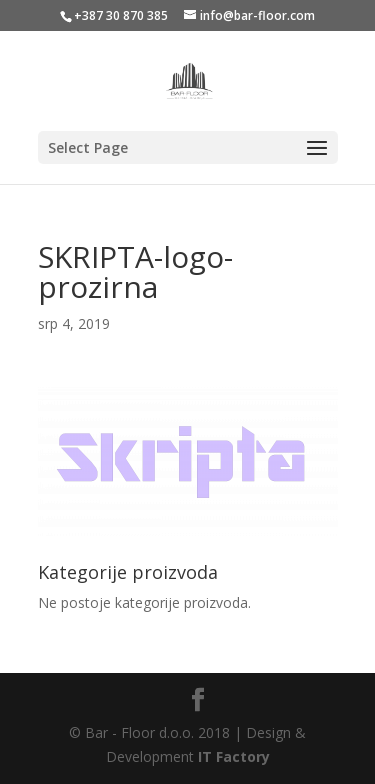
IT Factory (234, 756)
